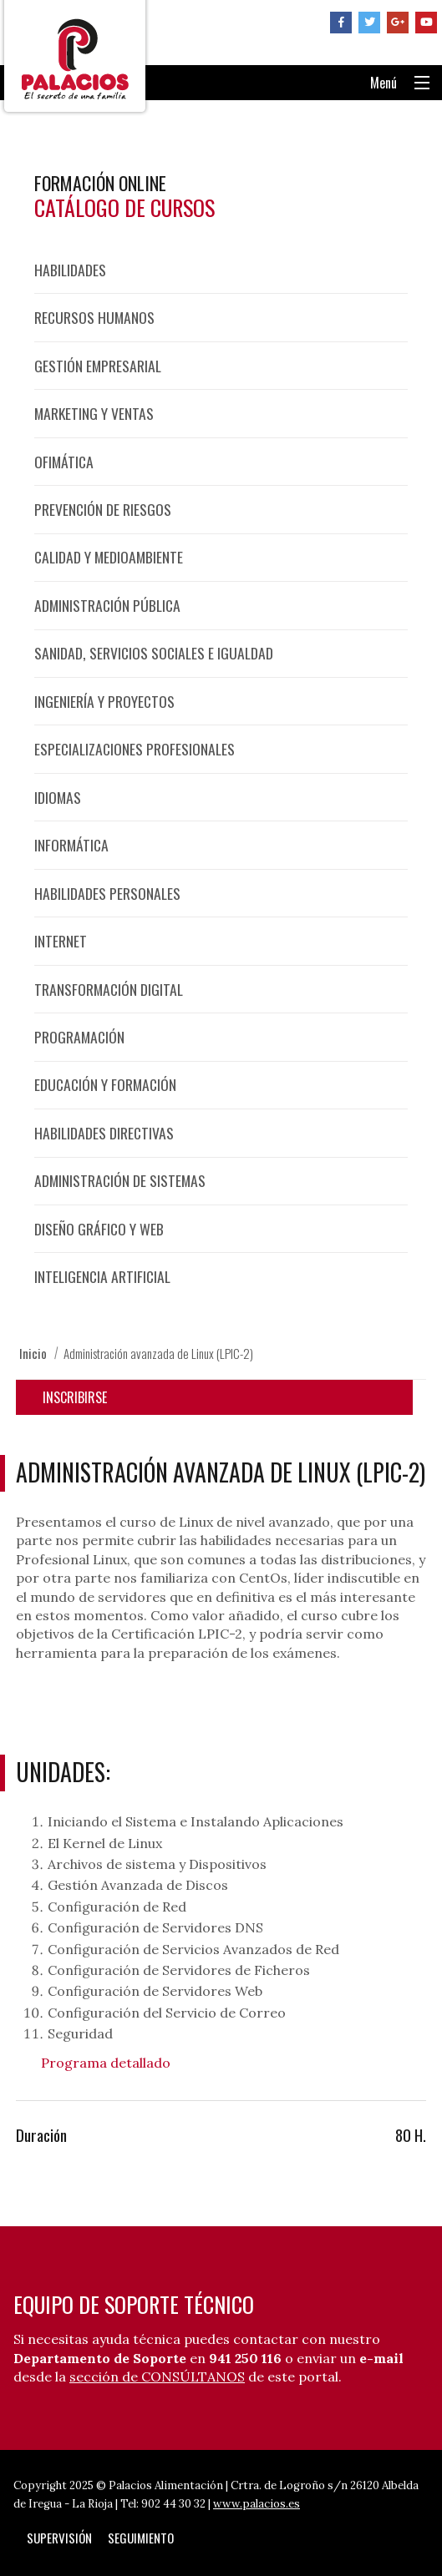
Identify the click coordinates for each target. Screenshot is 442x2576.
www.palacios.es (256, 2504)
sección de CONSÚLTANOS (157, 2376)
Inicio (33, 1353)
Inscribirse (75, 1397)
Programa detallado (105, 2062)
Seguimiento (141, 2537)
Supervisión (59, 2537)
